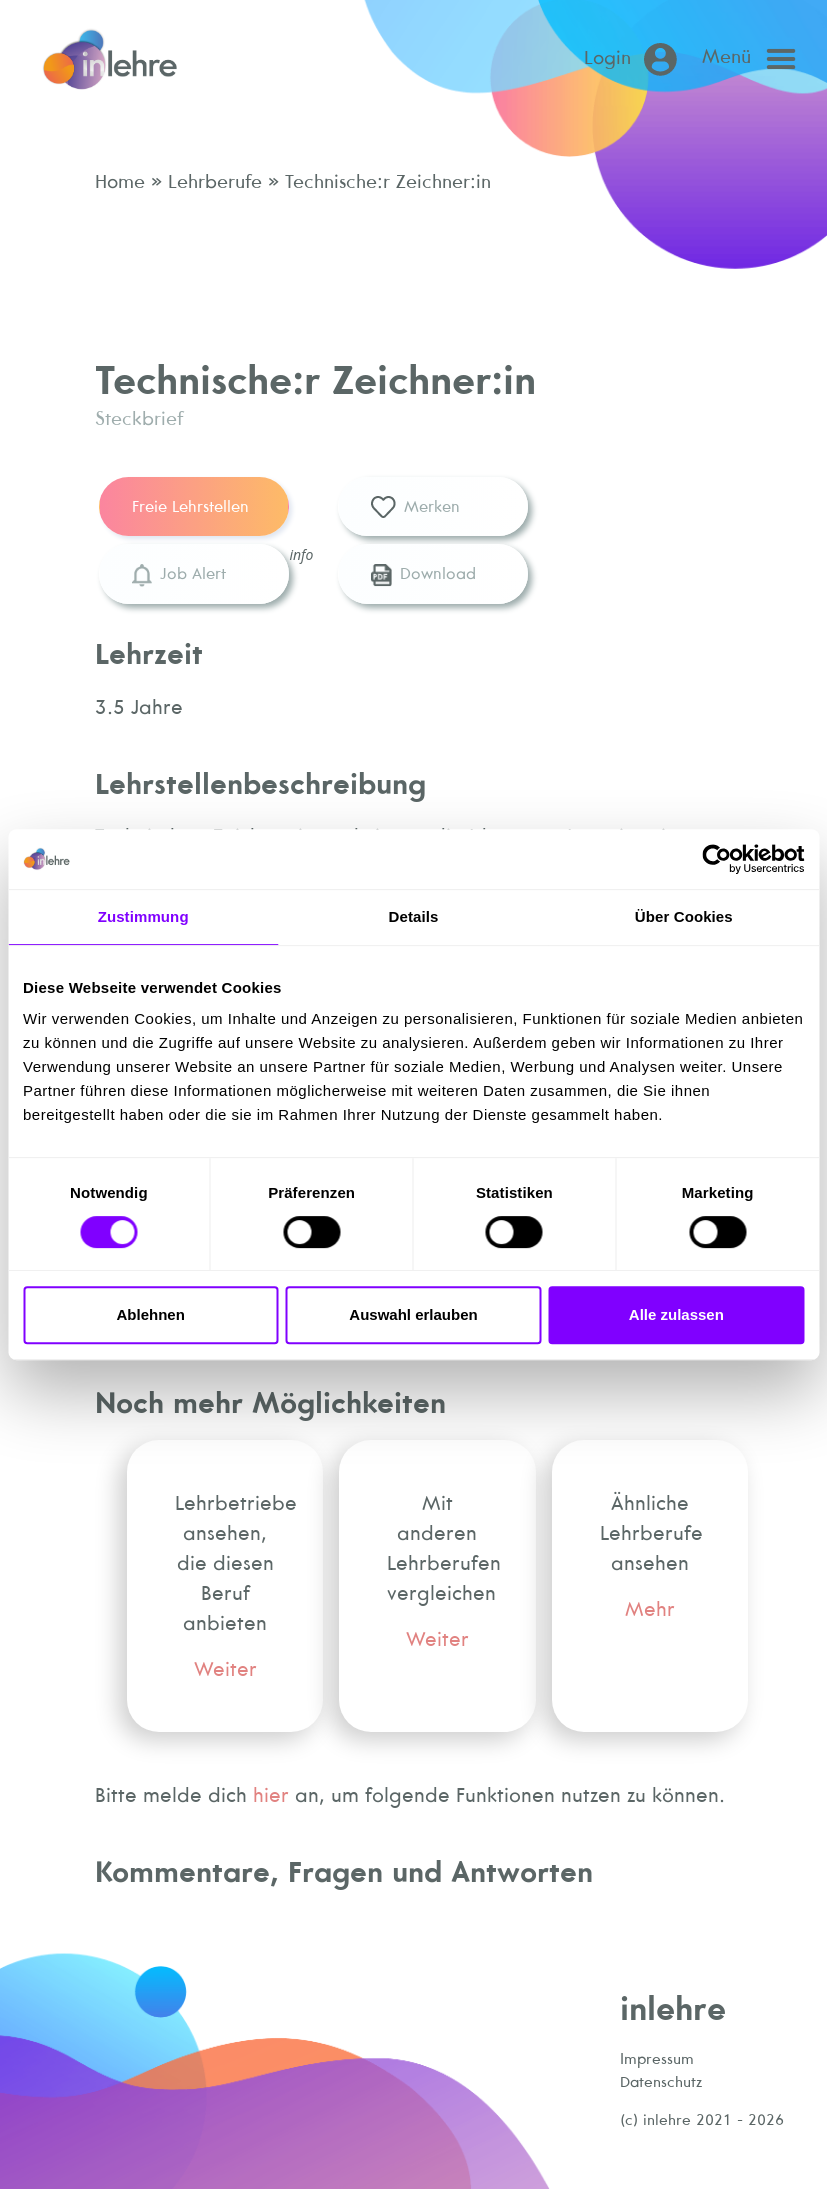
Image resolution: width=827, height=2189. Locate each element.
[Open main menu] (754, 59)
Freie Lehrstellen (190, 506)
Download (423, 575)
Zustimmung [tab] (143, 916)
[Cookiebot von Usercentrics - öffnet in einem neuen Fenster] (716, 859)
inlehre (673, 2007)
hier (271, 1794)
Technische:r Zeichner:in (385, 181)
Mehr (650, 1608)
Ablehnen (151, 1314)
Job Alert (178, 575)
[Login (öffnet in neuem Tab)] (634, 59)
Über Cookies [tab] (684, 916)
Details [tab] (414, 916)
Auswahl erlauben (413, 1314)
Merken (415, 508)
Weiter (225, 1668)
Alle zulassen (676, 1314)
